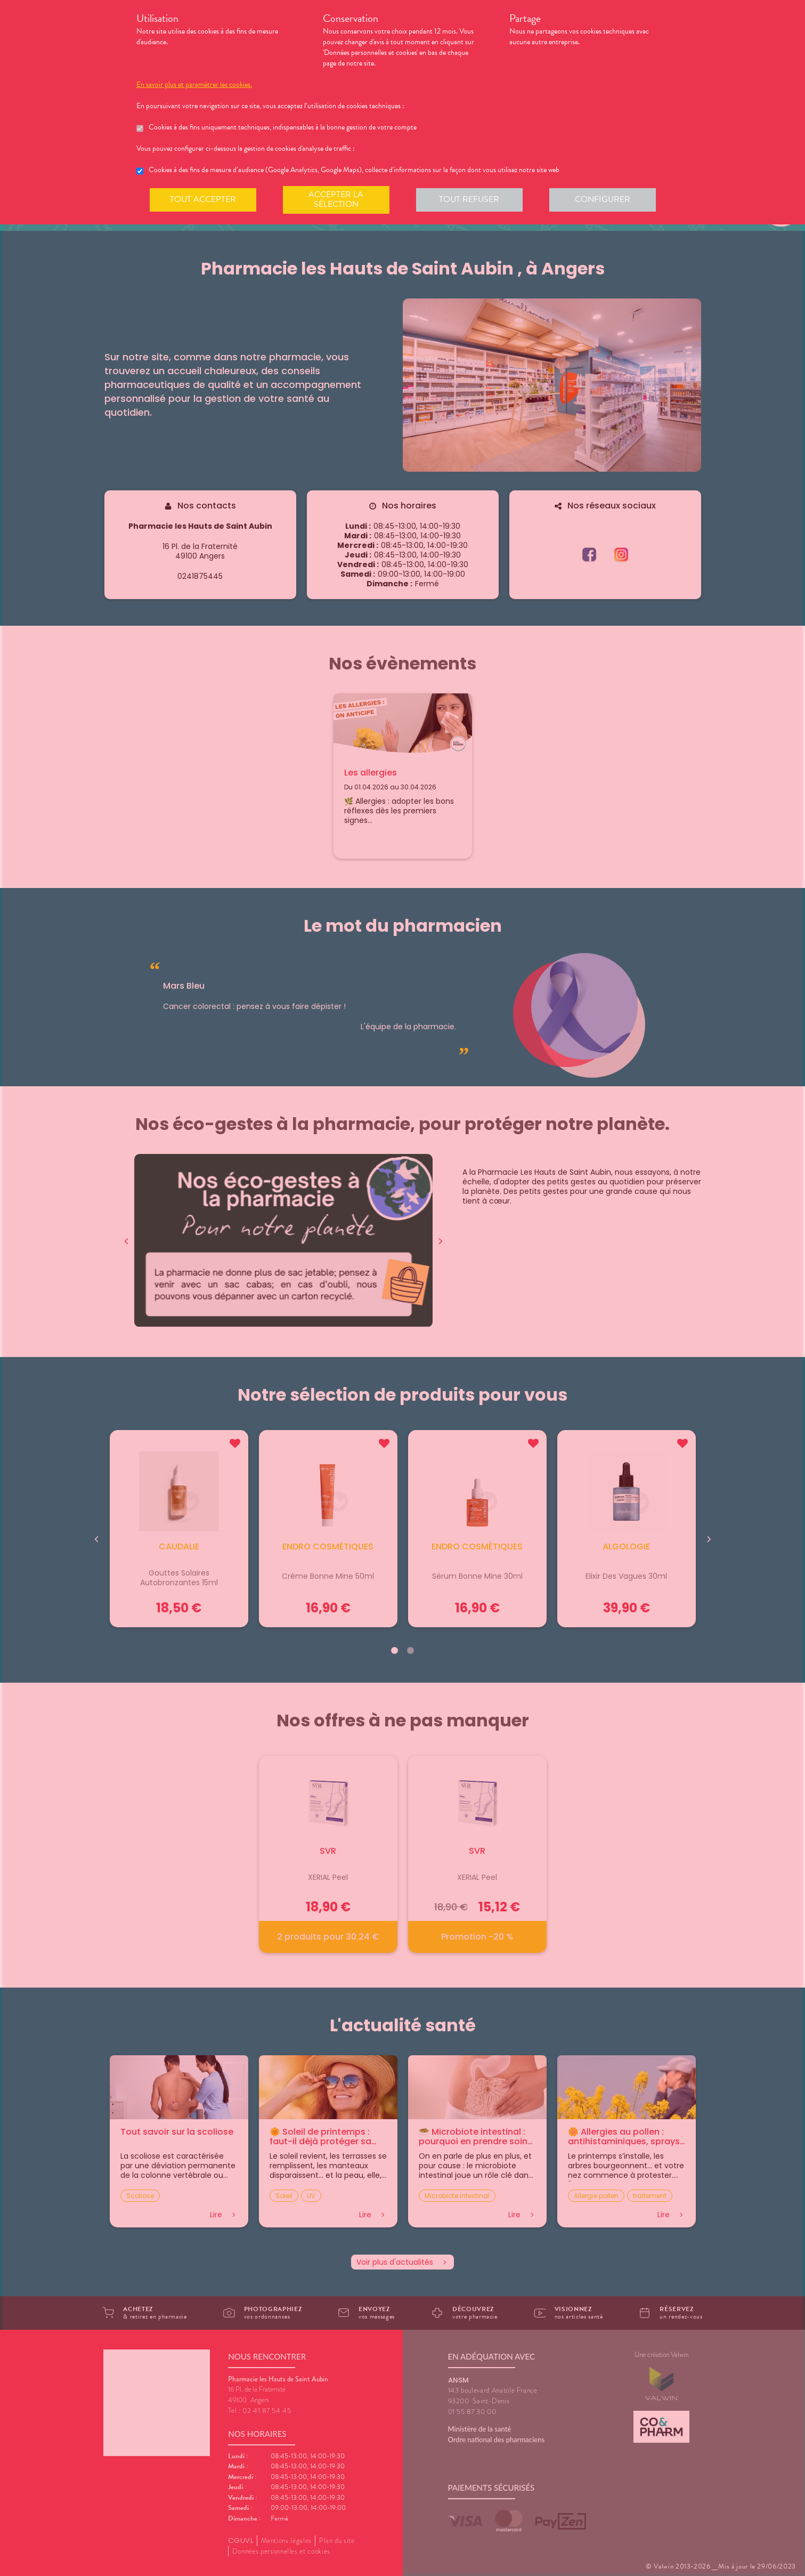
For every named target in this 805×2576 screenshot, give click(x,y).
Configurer (602, 199)
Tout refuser (469, 199)
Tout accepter (203, 199)
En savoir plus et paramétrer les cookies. (194, 84)
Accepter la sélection (335, 199)
